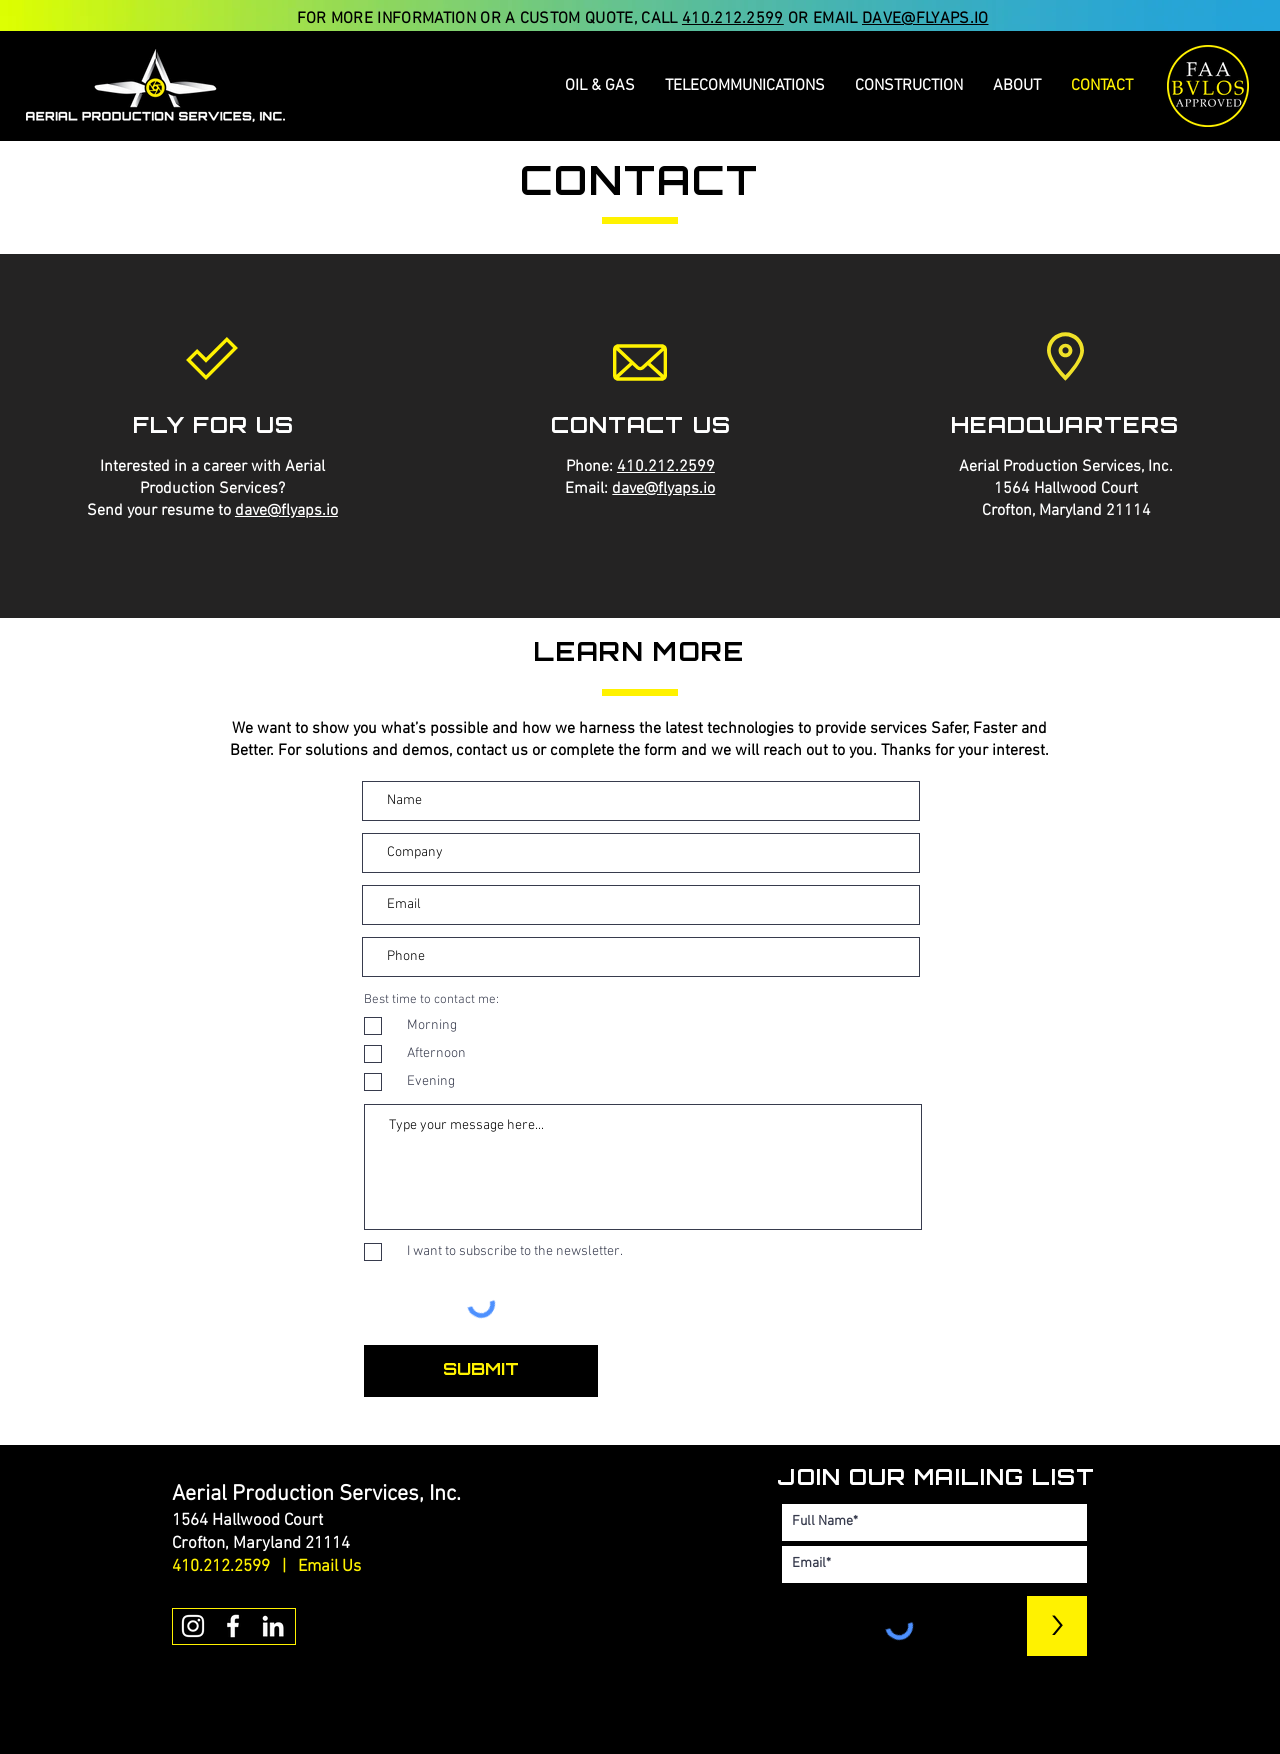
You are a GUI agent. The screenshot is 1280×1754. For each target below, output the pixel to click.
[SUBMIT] (481, 1371)
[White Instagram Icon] (193, 1626)
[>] (1057, 1626)
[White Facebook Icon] (233, 1626)
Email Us (329, 1567)
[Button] (361, 1734)
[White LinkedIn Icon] (273, 1626)
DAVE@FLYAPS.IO (925, 19)
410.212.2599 (733, 19)
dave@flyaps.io (286, 511)
